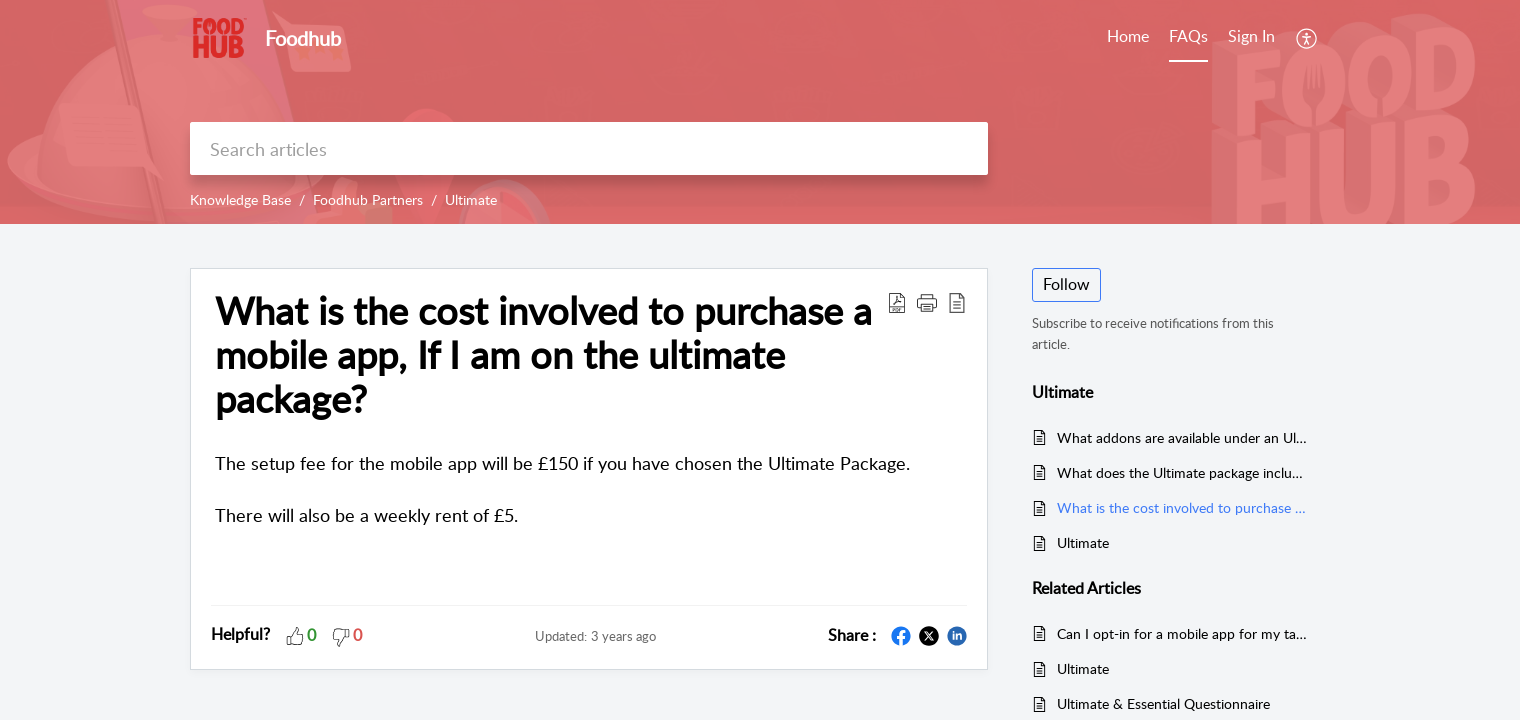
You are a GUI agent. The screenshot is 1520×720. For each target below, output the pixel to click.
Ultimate (471, 199)
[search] (589, 148)
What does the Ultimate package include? (1183, 472)
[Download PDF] (897, 302)
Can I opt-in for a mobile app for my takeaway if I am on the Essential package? (1183, 633)
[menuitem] (1251, 38)
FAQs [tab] (1188, 36)
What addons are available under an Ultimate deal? (1183, 437)
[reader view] (957, 302)
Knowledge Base (240, 199)
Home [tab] (1128, 36)
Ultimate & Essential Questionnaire (1163, 703)
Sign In (1251, 36)
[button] (927, 302)
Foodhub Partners (368, 199)
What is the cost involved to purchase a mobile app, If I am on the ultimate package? (543, 354)
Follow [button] (1066, 284)
